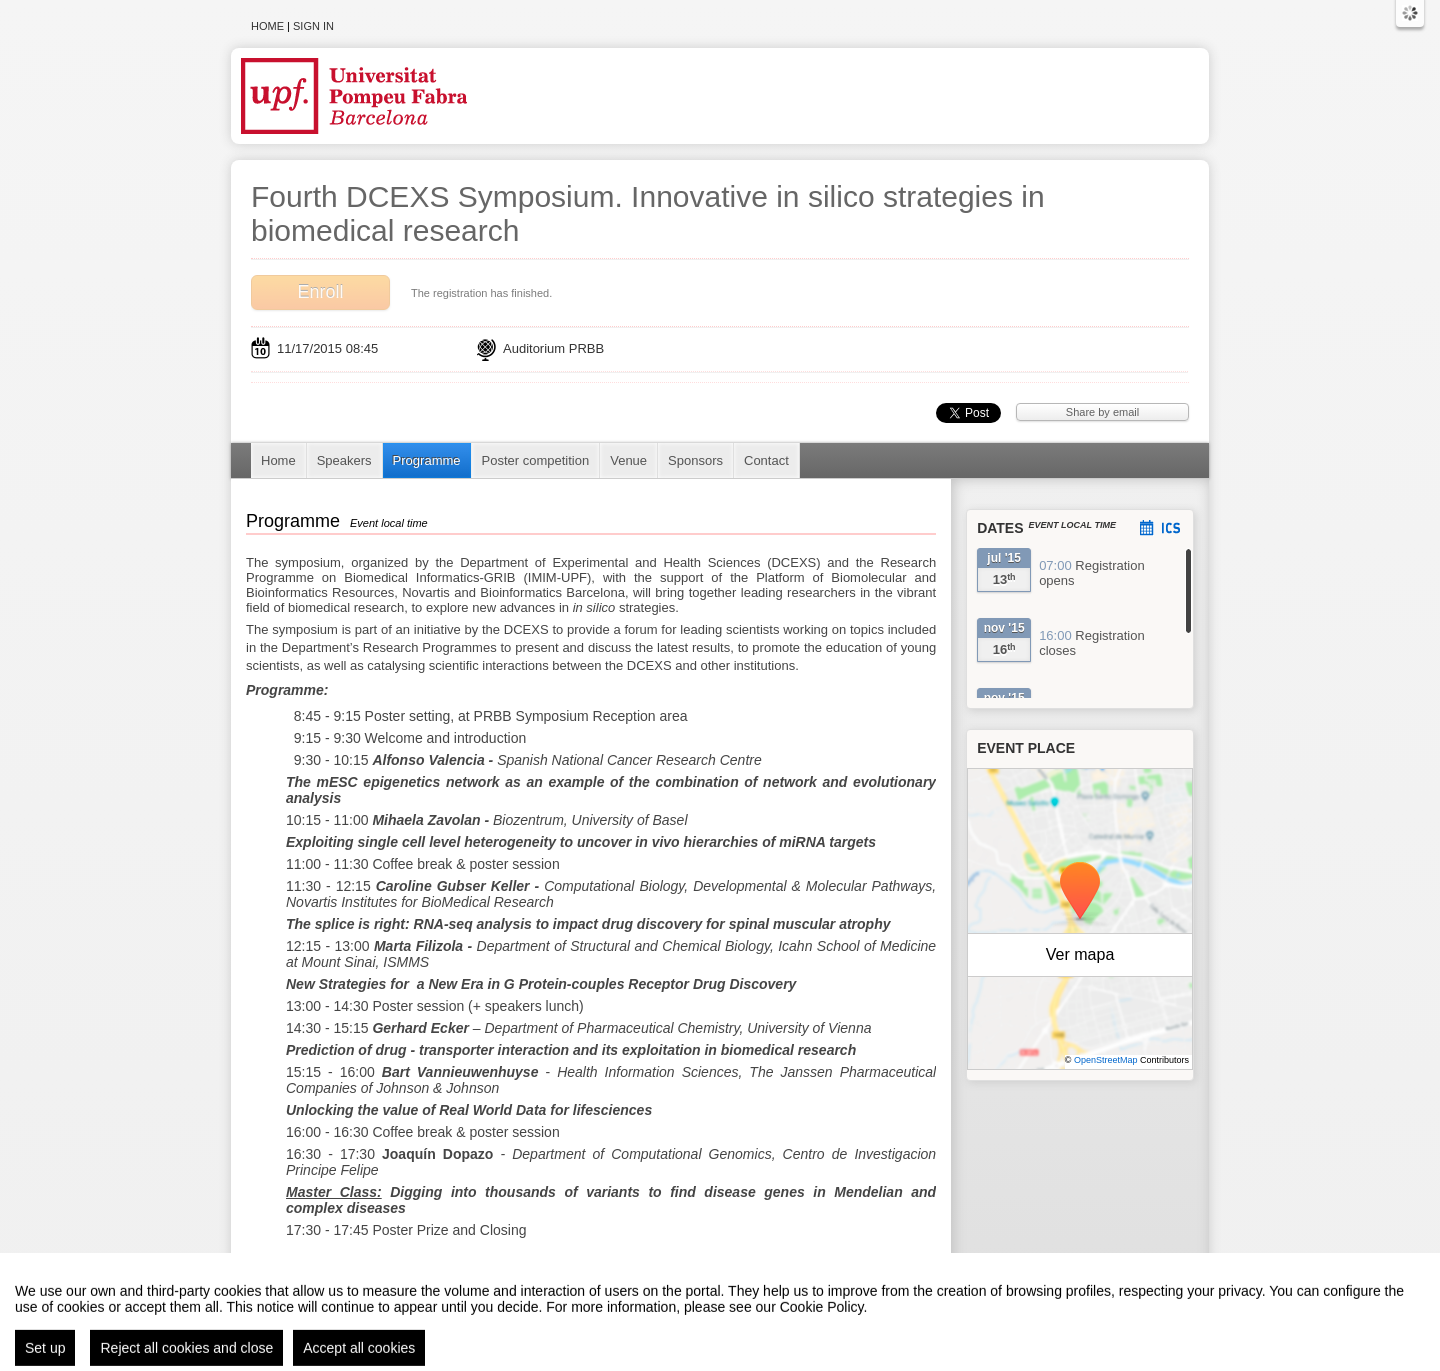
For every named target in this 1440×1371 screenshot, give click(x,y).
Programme (427, 460)
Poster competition (536, 460)
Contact (766, 460)
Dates (1000, 528)
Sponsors (695, 460)
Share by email (1102, 412)
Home (267, 26)
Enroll (320, 292)
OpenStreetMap (1106, 1060)
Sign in (313, 26)
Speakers (344, 460)
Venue (628, 460)
